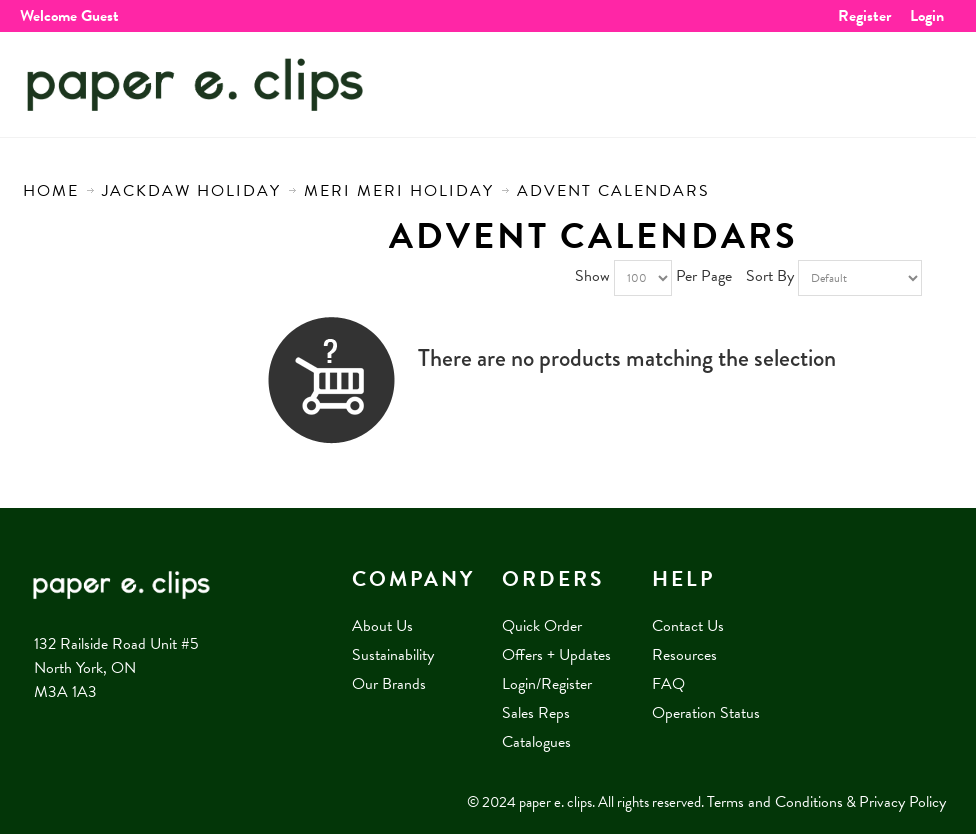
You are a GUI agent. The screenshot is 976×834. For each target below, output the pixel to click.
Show (592, 276)
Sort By (770, 276)
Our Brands (389, 684)
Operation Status (706, 713)
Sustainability (393, 655)
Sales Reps (536, 713)
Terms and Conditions (775, 802)
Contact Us (688, 626)
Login (927, 16)
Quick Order (542, 626)
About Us (382, 626)
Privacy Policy (902, 802)
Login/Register (547, 684)
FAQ (668, 684)
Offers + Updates (556, 655)
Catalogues (536, 742)
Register (864, 16)
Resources (684, 655)
